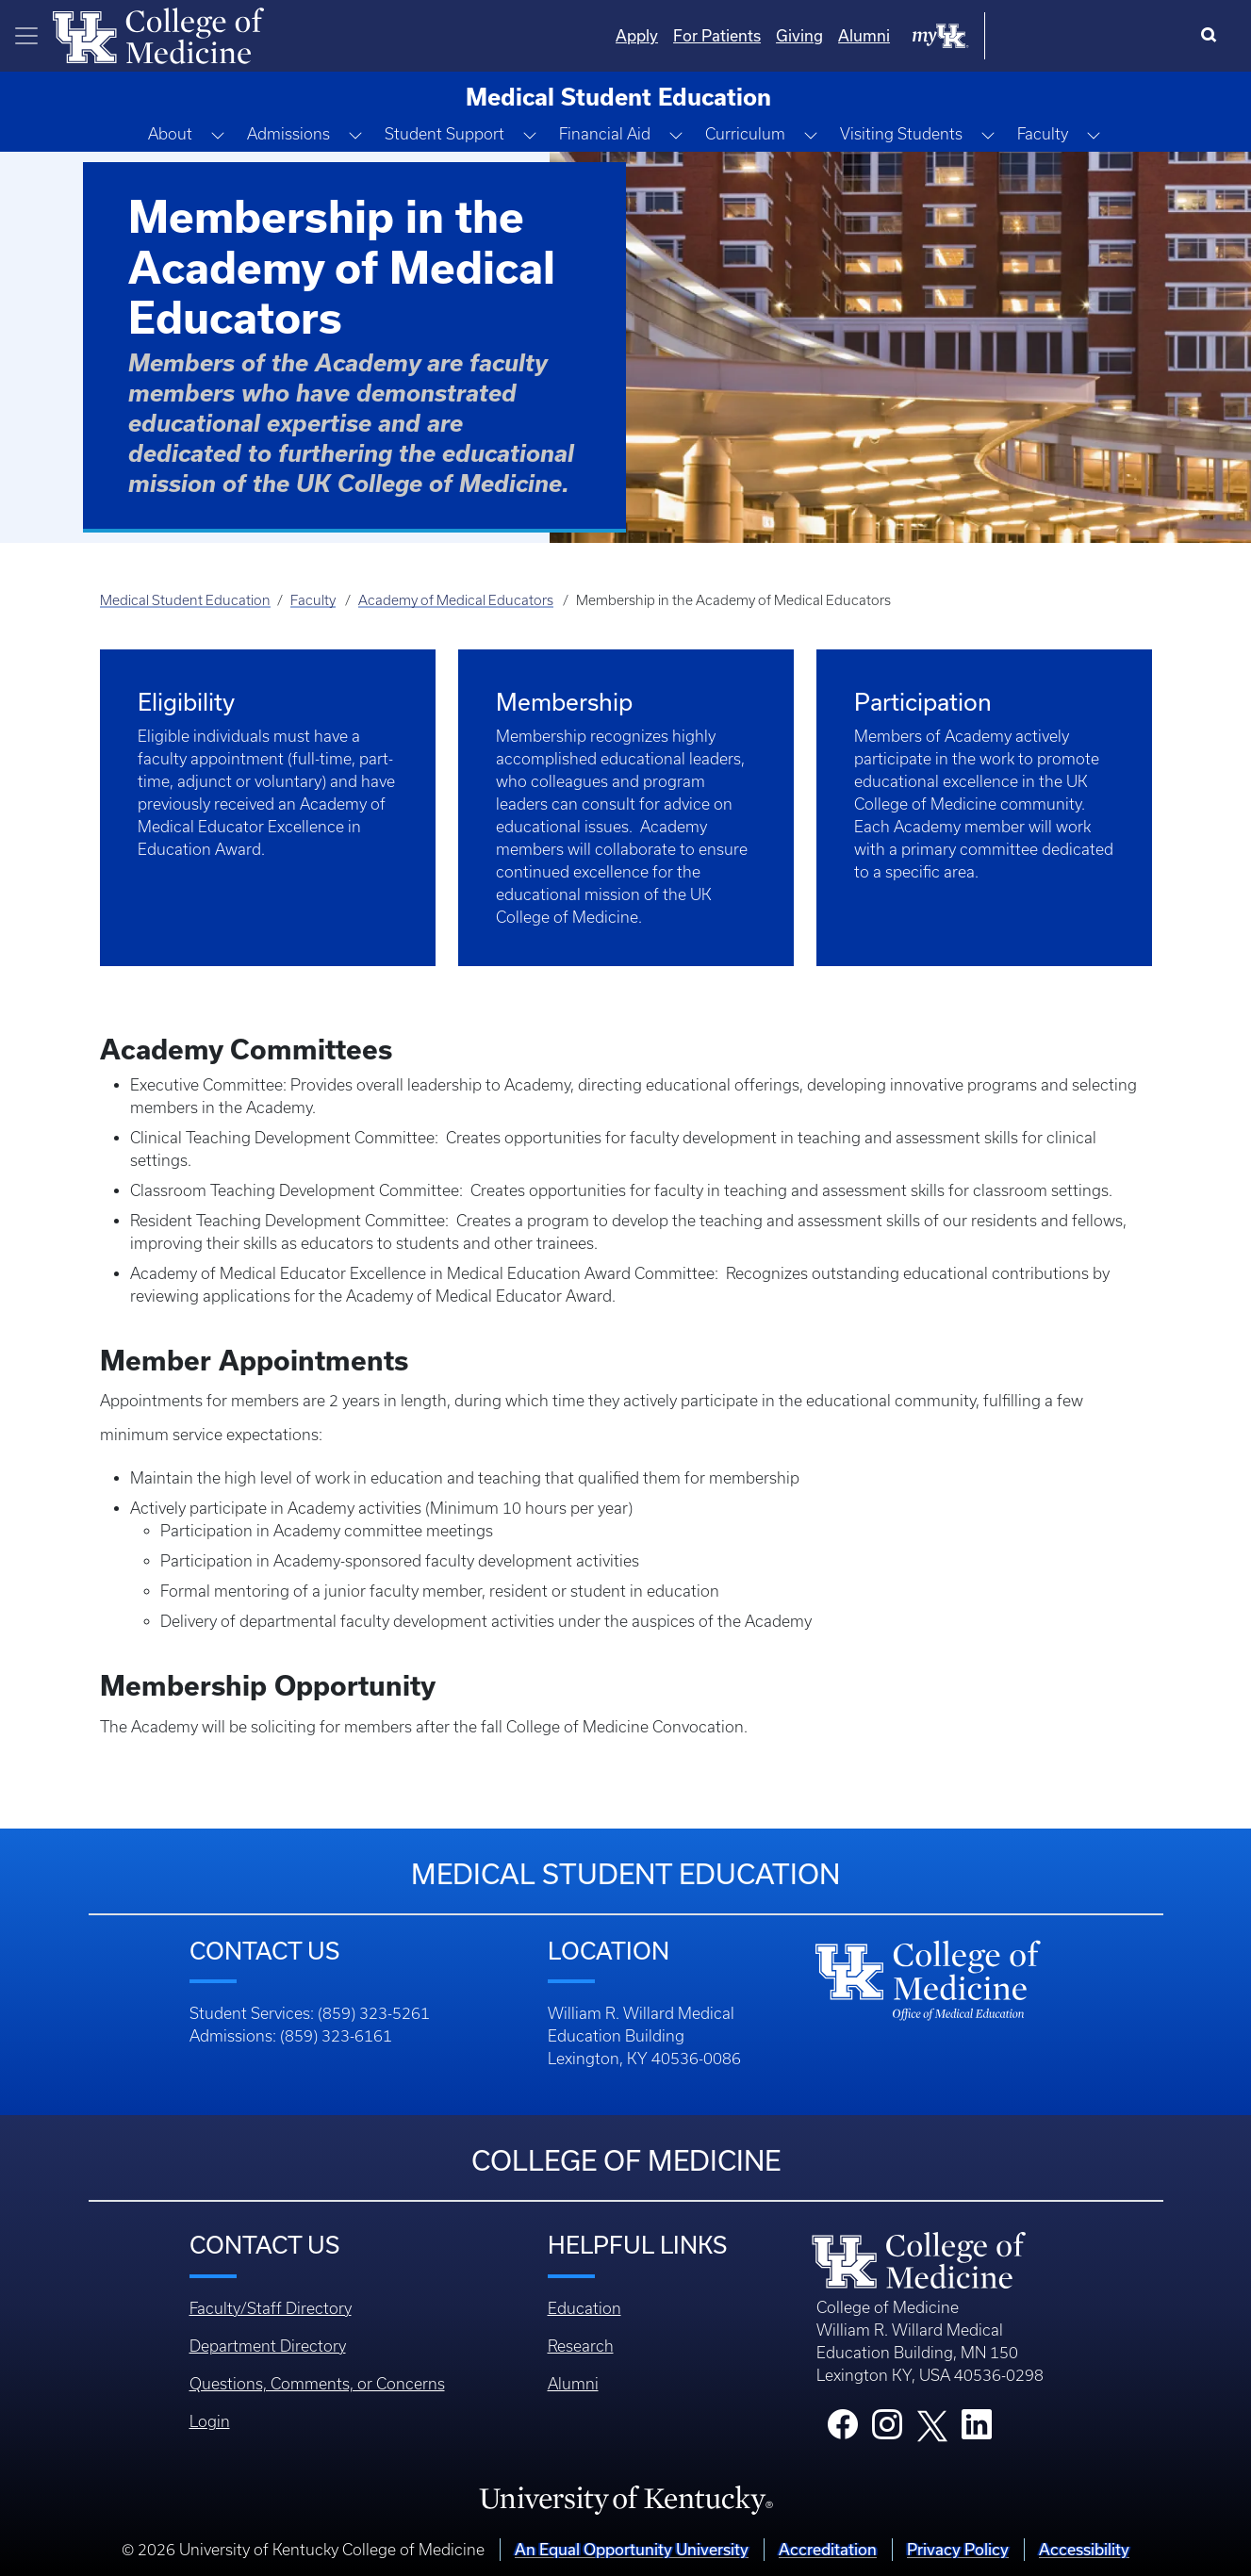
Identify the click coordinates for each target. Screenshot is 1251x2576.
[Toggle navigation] (26, 36)
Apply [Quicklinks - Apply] (827, 35)
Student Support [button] (444, 133)
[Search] (1213, 35)
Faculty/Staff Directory (270, 2308)
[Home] (158, 33)
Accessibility (1084, 2549)
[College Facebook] (843, 2429)
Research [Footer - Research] (581, 2346)
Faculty (313, 600)
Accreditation (828, 2549)
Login (209, 2421)
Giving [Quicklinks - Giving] (989, 35)
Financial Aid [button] (604, 133)
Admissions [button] (288, 133)
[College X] (932, 2424)
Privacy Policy (958, 2549)
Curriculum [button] (745, 133)
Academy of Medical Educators (455, 600)
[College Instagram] (887, 2429)
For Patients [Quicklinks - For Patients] (907, 35)
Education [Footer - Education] (584, 2308)
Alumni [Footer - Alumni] (573, 2383)
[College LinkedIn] (977, 2429)
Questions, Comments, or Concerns (317, 2383)
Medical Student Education (185, 600)
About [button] (170, 133)
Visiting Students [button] (901, 133)
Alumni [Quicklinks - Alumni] (1054, 35)
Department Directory (267, 2346)
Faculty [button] (1042, 133)
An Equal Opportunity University (632, 2549)
